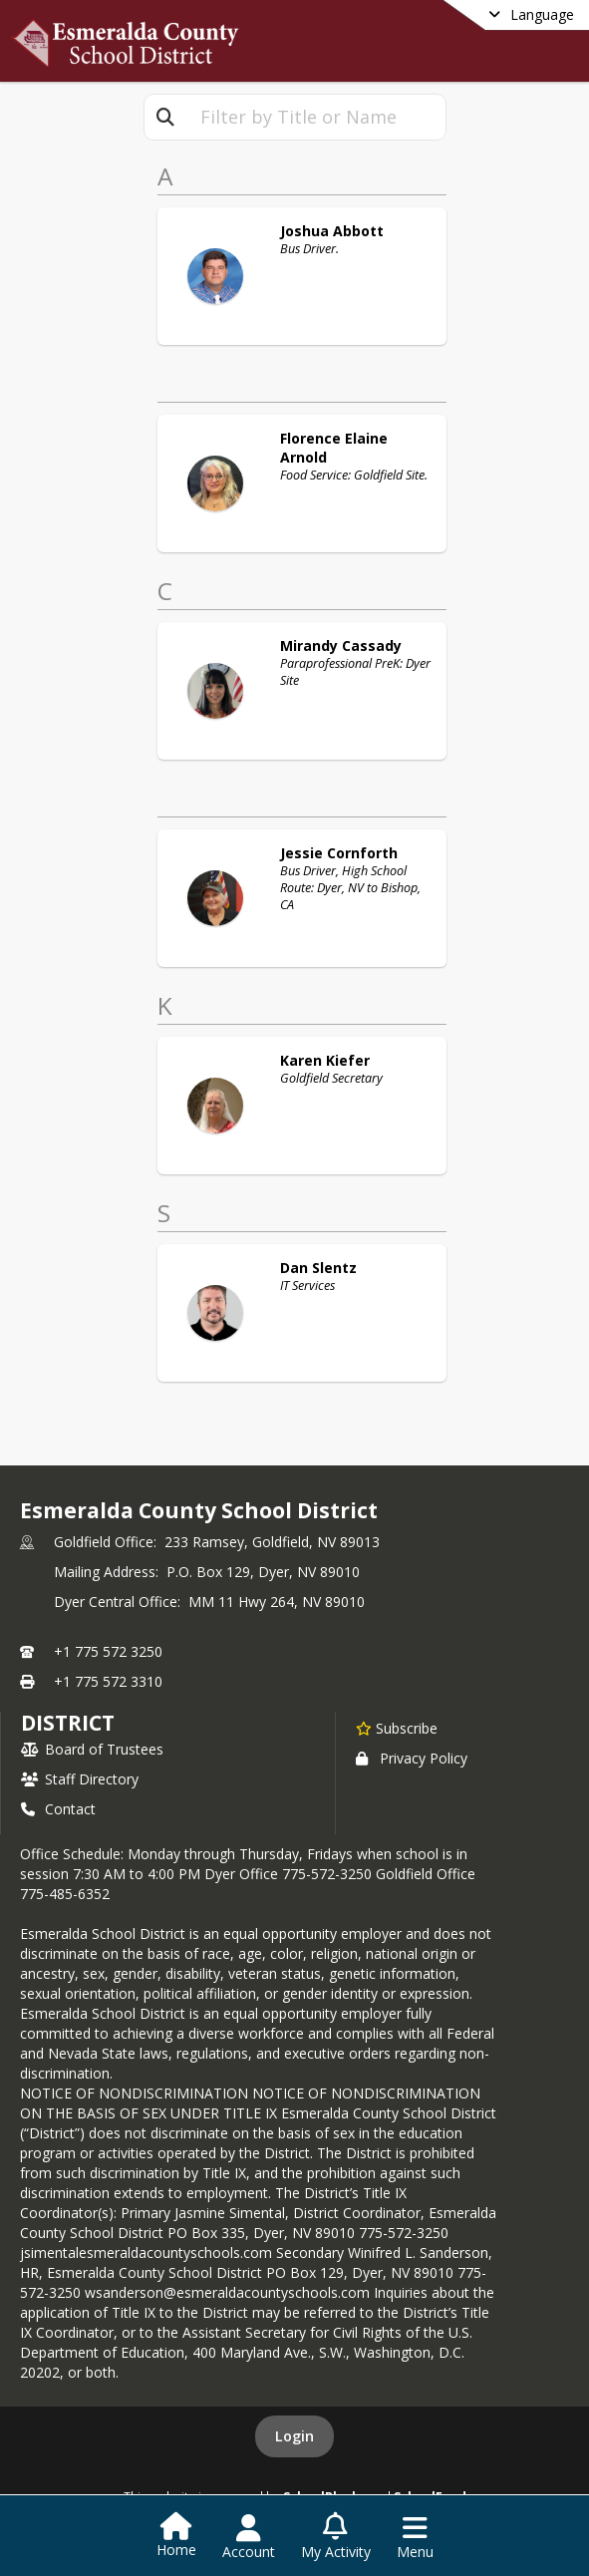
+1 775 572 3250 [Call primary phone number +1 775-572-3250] (108, 1651)
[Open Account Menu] (248, 2537)
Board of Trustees (92, 1749)
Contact (58, 1808)
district (68, 1723)
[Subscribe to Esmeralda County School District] (397, 1728)
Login (294, 2435)
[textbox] (316, 117)
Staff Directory (80, 1779)
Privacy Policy (411, 1758)
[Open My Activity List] (336, 2537)
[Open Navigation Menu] (415, 2537)
